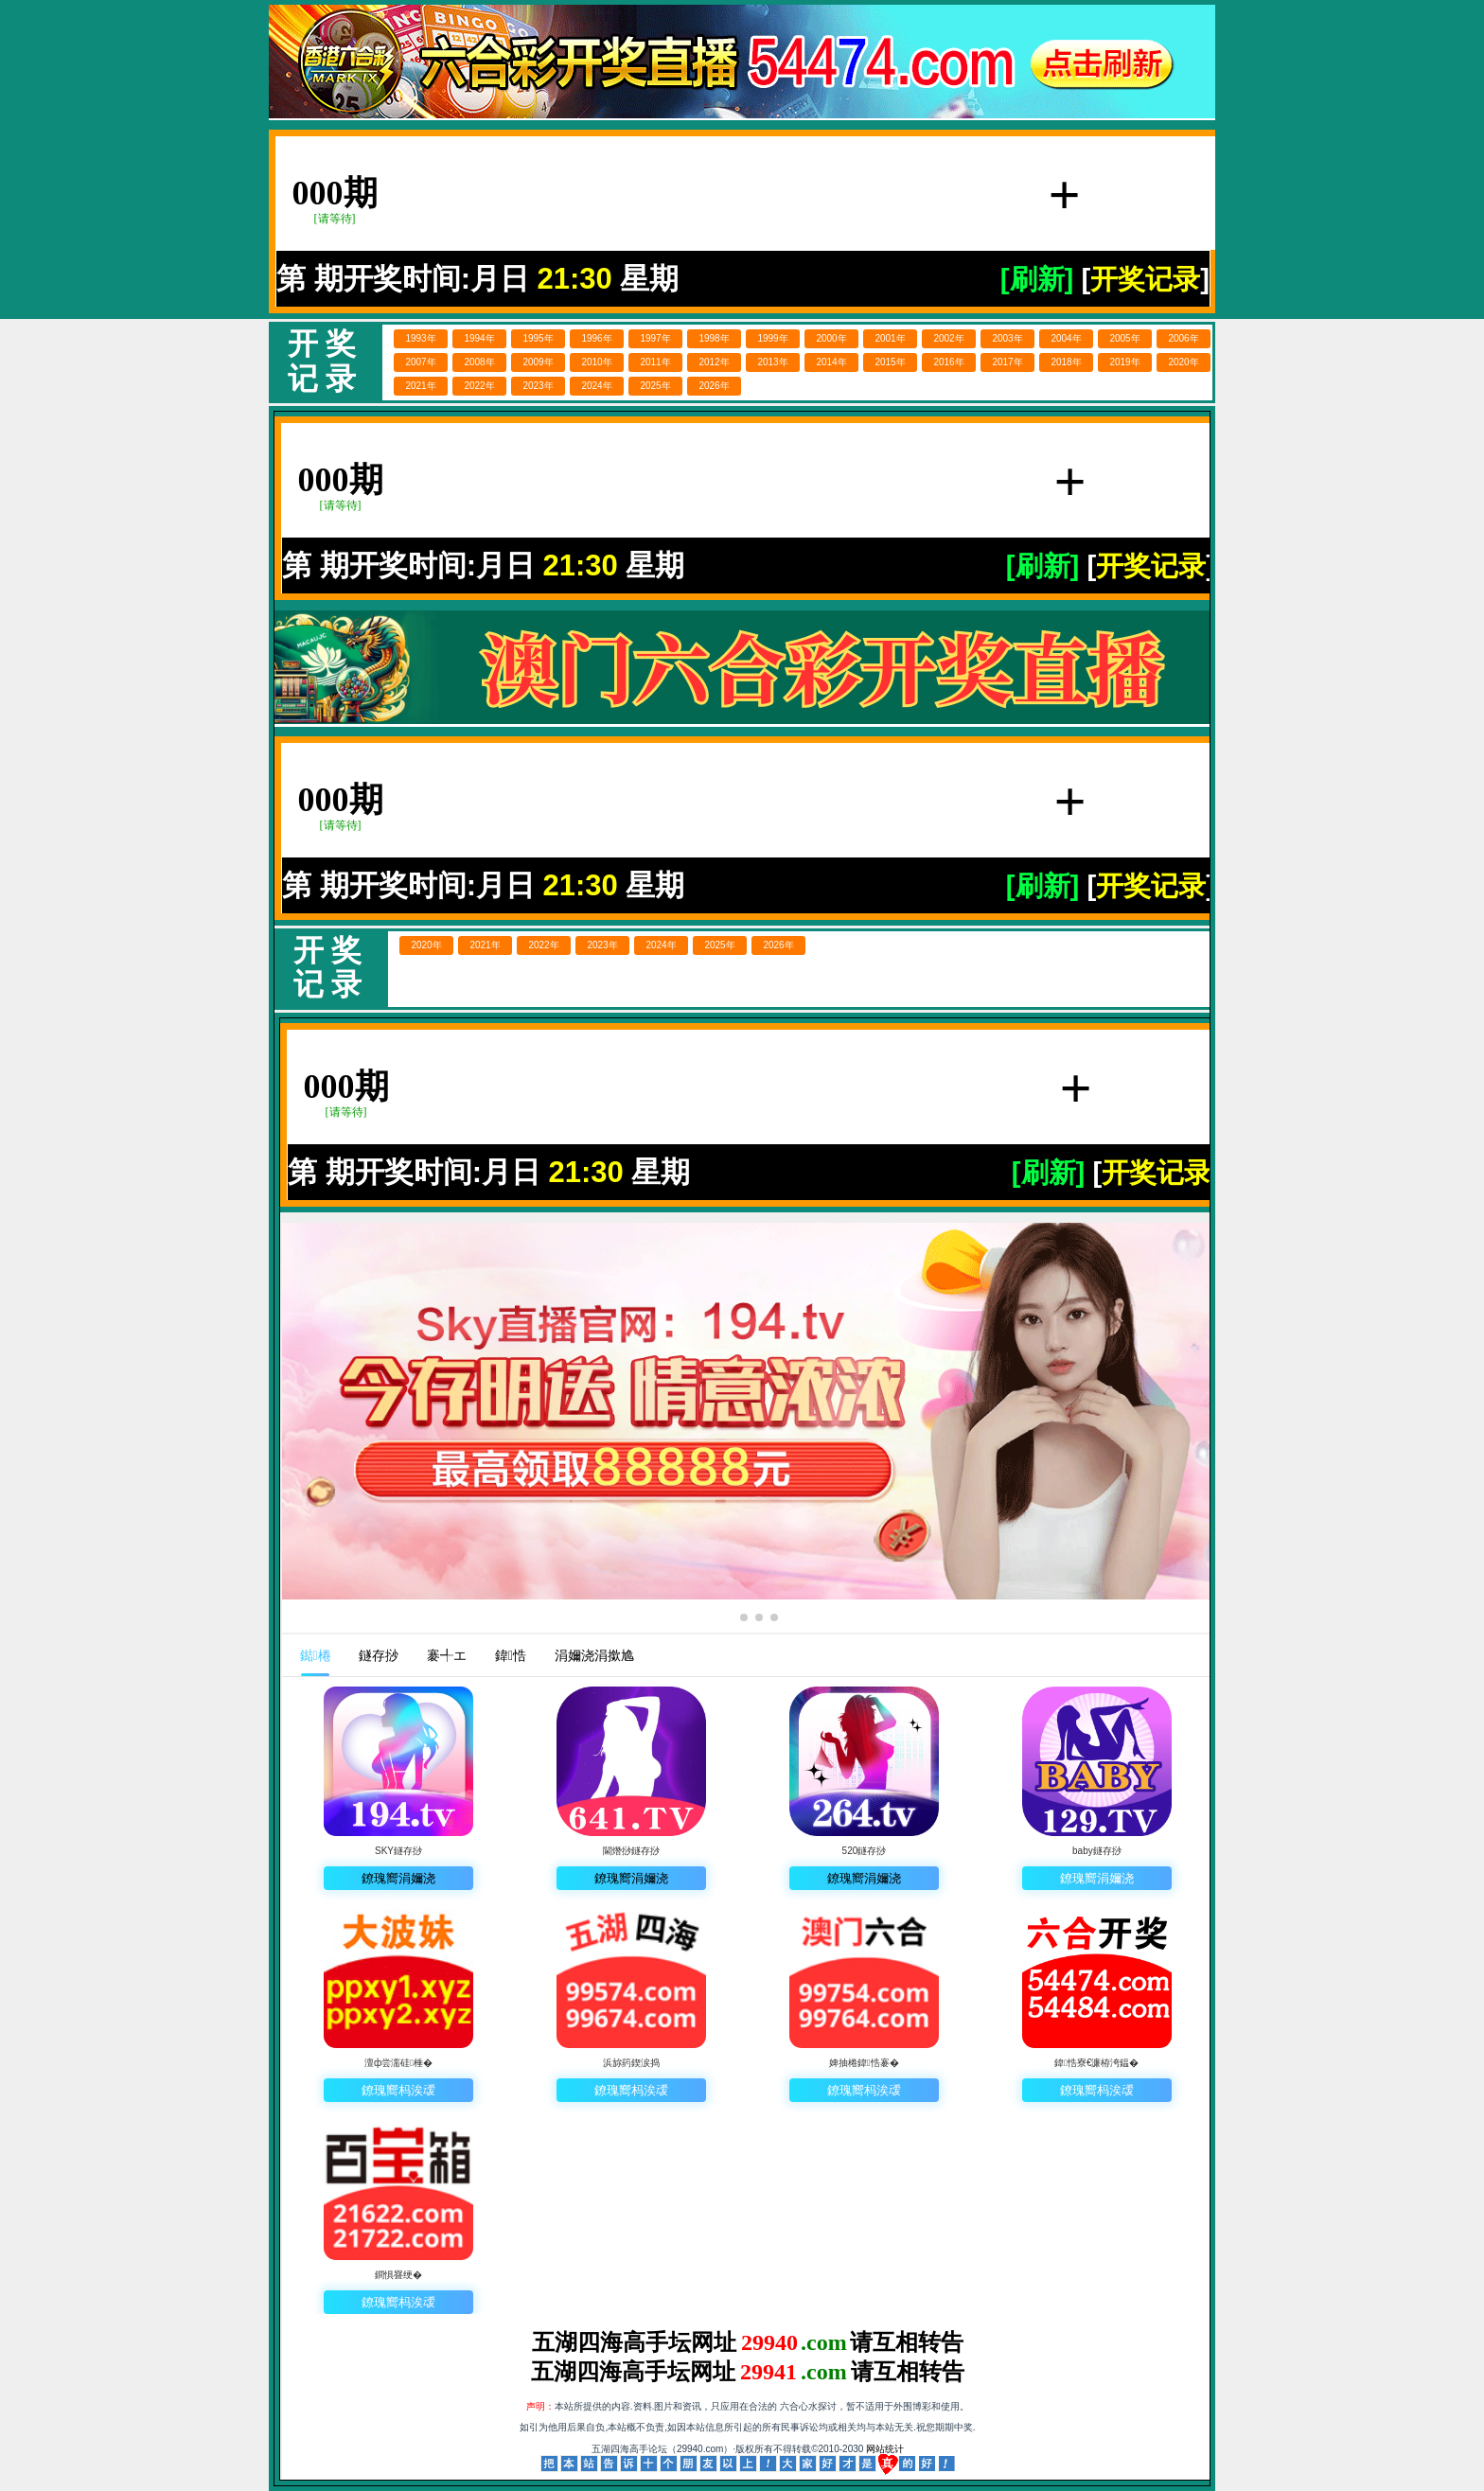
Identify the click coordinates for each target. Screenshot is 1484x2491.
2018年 (1066, 362)
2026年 (713, 385)
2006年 (1183, 338)
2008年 (479, 362)
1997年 (655, 338)
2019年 (1124, 362)
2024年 (596, 385)
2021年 (420, 385)
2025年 (655, 385)
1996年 (596, 338)
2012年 (713, 362)
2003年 (1007, 338)
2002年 (948, 338)
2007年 (420, 362)
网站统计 (885, 2449)
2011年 (655, 362)
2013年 (772, 362)
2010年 (596, 362)
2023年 (537, 385)
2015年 (889, 362)
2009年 (537, 362)
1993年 (420, 338)
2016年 (948, 362)
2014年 (831, 362)
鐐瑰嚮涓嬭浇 (398, 1878)
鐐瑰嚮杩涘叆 (398, 2090)
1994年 (479, 338)
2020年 (1183, 362)
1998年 (713, 338)
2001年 (889, 338)
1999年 (772, 338)
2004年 (1066, 338)
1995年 (537, 338)
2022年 (479, 385)
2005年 (1124, 338)
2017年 (1007, 362)
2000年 (831, 338)
